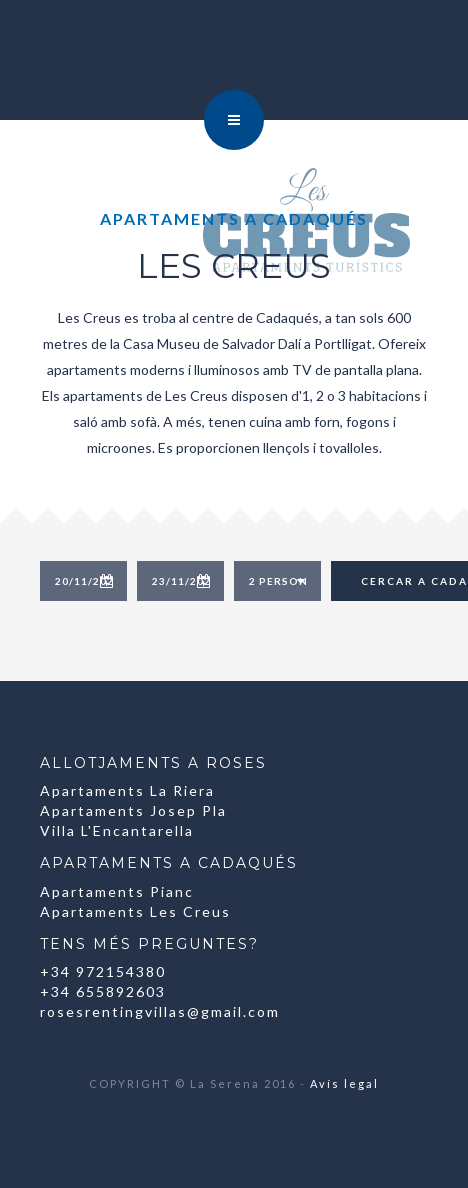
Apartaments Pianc (117, 891)
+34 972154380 (103, 971)
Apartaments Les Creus (135, 911)
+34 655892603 (103, 991)
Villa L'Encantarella (117, 830)
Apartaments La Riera (127, 790)
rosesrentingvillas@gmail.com (160, 1011)
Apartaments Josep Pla (133, 810)
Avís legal (344, 1083)
